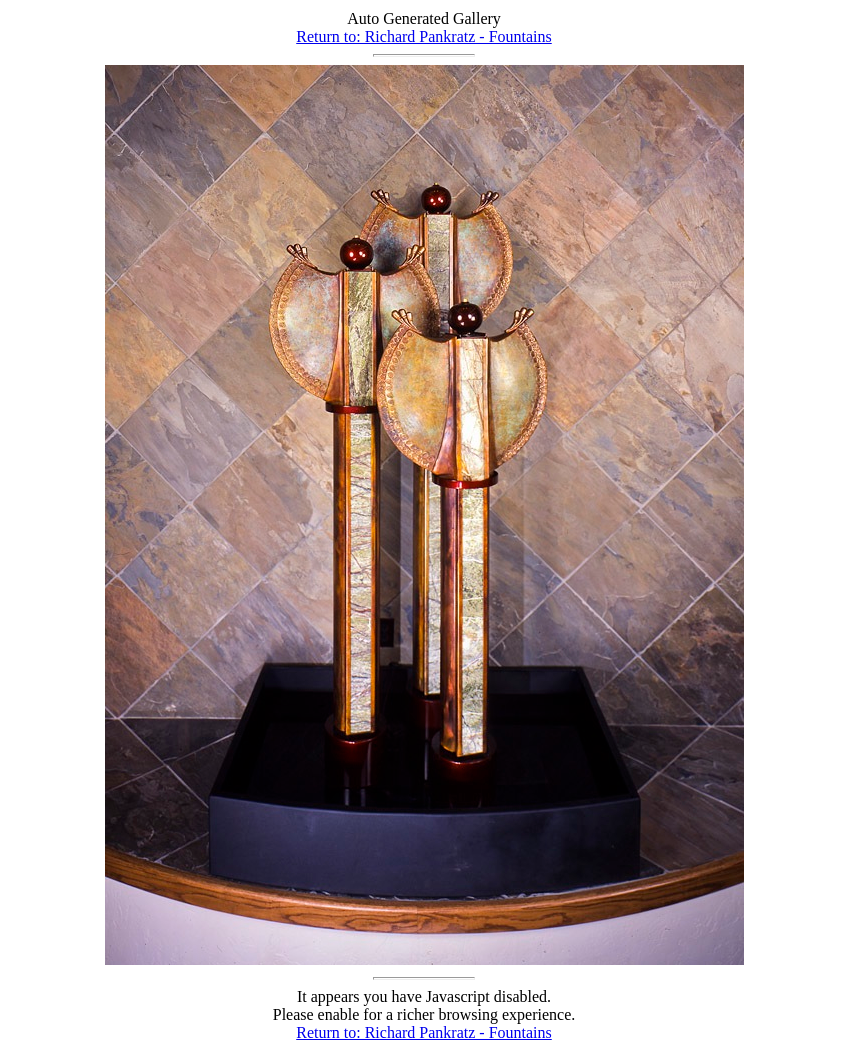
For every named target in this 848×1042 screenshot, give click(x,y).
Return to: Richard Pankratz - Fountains (424, 36)
